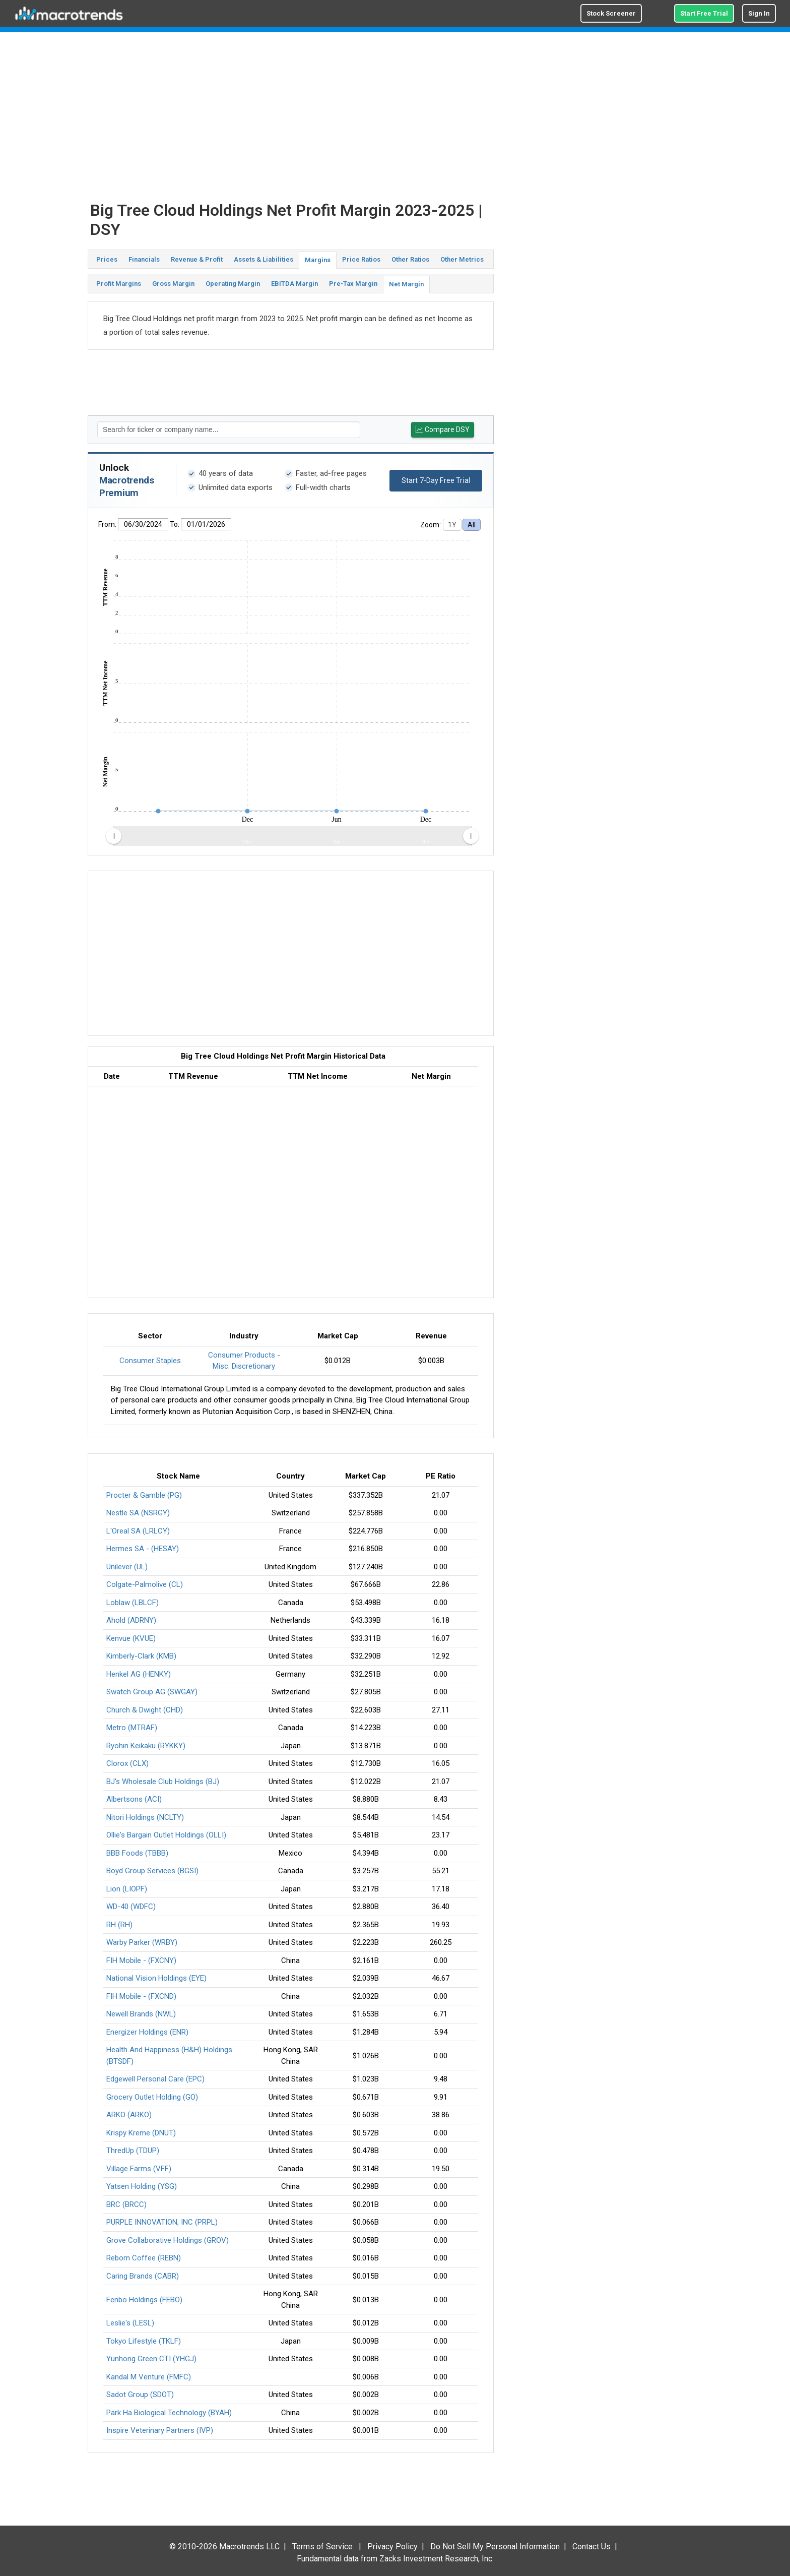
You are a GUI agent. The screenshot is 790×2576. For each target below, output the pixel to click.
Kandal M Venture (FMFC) (148, 2376)
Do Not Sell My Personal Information (495, 2546)
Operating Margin (233, 283)
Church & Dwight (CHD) (144, 1709)
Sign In (759, 13)
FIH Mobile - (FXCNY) (141, 1960)
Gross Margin (173, 283)
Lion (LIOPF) (126, 1888)
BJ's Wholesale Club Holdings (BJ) (162, 1781)
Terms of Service (322, 2546)
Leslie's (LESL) (130, 2322)
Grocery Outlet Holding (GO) (152, 2097)
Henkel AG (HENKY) (138, 1674)
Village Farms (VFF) (138, 2168)
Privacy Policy (392, 2546)
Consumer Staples (150, 1360)
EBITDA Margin (294, 283)
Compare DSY (443, 429)
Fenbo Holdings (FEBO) (144, 2299)
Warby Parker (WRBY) (141, 1942)
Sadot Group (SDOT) (140, 2394)
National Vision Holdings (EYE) (156, 1978)
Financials (144, 259)
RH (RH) (119, 1924)
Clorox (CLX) (127, 1763)
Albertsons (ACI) (134, 1799)
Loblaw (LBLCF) (132, 1602)
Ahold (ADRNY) (131, 1620)
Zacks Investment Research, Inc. (436, 2558)
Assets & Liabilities (263, 259)
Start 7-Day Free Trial (436, 480)
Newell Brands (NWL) (141, 2013)
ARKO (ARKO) (129, 2114)
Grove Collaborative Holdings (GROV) (167, 2240)
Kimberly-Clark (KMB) (141, 1656)
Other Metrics (462, 259)
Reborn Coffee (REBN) (143, 2257)
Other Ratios (410, 259)
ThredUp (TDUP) (132, 2150)
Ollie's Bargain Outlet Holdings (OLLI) (166, 1834)
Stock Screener (611, 13)
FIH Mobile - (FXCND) (141, 1996)
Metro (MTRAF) (131, 1727)
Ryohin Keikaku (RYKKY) (145, 1745)
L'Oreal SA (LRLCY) (138, 1531)
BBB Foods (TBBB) (137, 1853)
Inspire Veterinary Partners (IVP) (159, 2430)
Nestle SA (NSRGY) (138, 1512)
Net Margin (406, 284)
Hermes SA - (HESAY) (142, 1548)
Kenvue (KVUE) (131, 1638)
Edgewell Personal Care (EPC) (155, 2078)
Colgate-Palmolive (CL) (144, 1584)
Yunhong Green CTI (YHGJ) (151, 2358)
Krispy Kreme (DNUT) (141, 2132)
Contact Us (591, 2546)
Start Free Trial (704, 13)
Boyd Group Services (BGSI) (152, 1870)
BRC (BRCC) (126, 2204)
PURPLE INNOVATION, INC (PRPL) (162, 2222)
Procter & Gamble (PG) (144, 1495)
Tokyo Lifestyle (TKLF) (143, 2341)
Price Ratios (361, 259)
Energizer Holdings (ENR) (147, 2032)
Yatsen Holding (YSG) (141, 2186)
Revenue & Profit (197, 259)
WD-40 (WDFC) (131, 1906)
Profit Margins (118, 283)
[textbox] (228, 429)
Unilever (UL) (127, 1566)
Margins (318, 260)
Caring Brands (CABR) (142, 2276)
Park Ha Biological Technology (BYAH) (169, 2412)
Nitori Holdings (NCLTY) (145, 1817)
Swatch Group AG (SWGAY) (152, 1691)
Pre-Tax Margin (353, 283)
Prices (106, 259)
